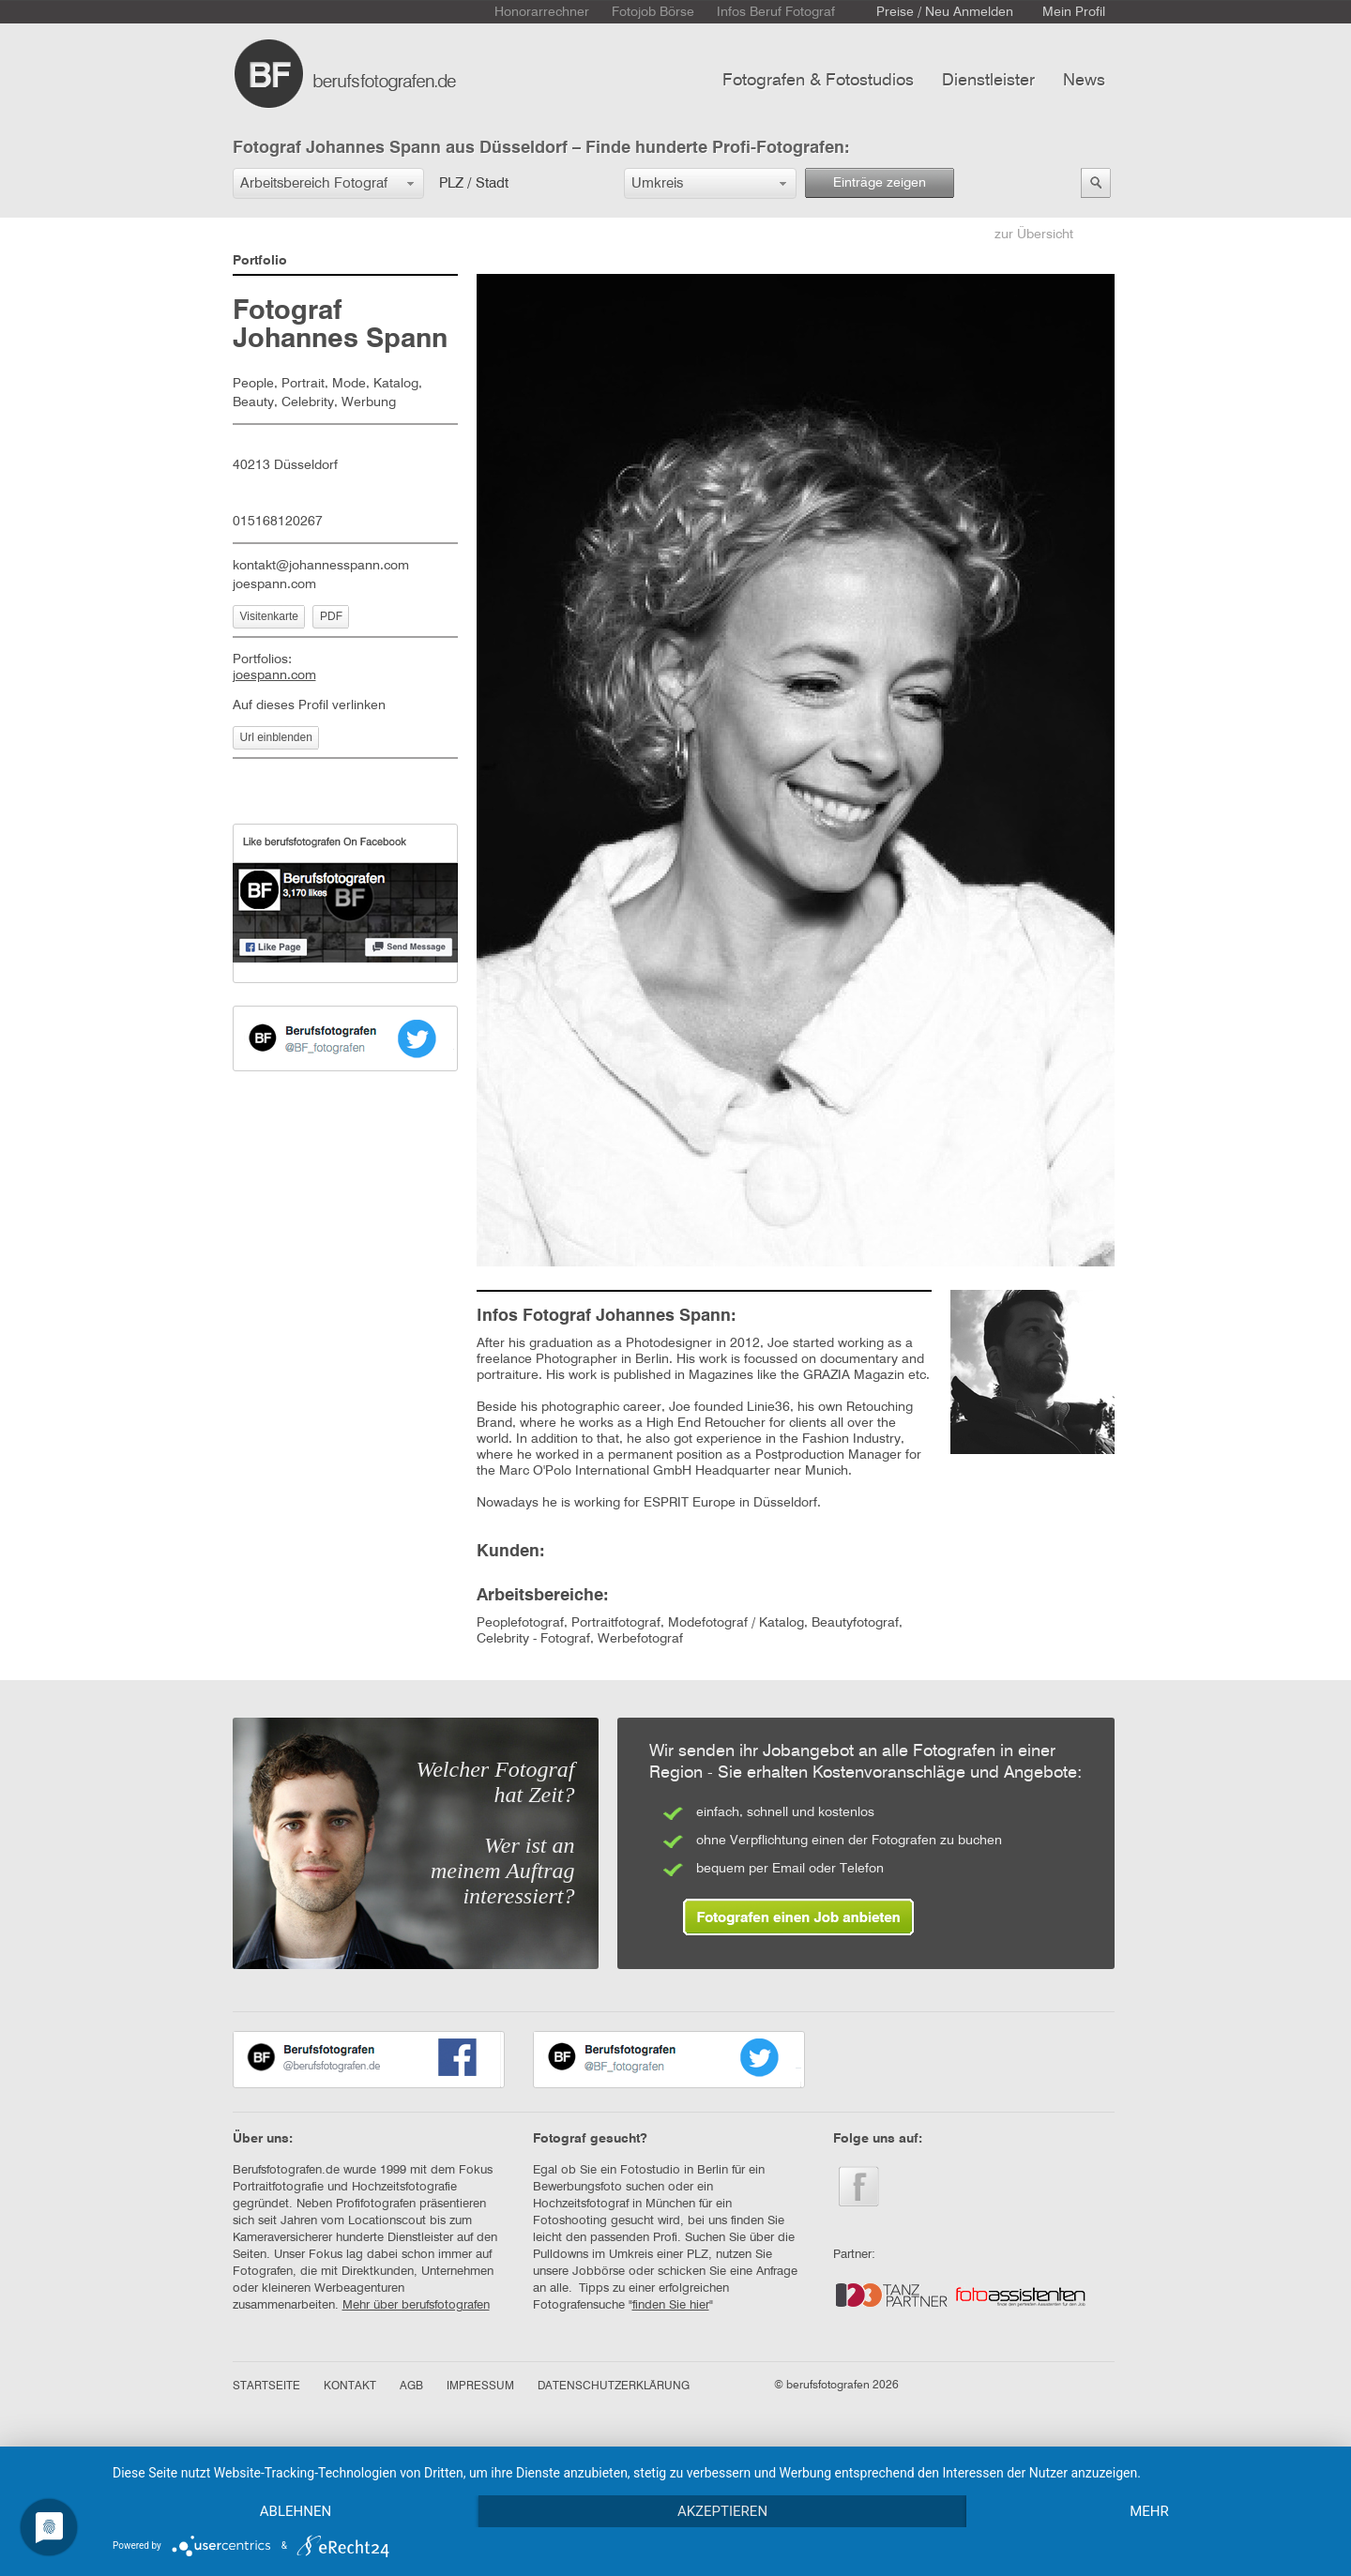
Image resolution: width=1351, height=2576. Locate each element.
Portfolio (260, 260)
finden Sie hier (670, 2305)
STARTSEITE (266, 2386)
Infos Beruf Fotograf (776, 12)
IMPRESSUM (480, 2386)
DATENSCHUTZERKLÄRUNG (614, 2386)
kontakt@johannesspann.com (321, 565)
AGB (411, 2386)
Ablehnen (295, 2511)
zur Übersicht (1033, 234)
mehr (1149, 2511)
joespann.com (274, 584)
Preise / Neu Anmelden (944, 12)
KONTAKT (350, 2386)
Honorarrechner (541, 12)
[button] (328, 183)
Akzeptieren (722, 2511)
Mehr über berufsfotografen (416, 2305)
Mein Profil (1073, 12)
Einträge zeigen (879, 182)
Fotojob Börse (653, 12)
